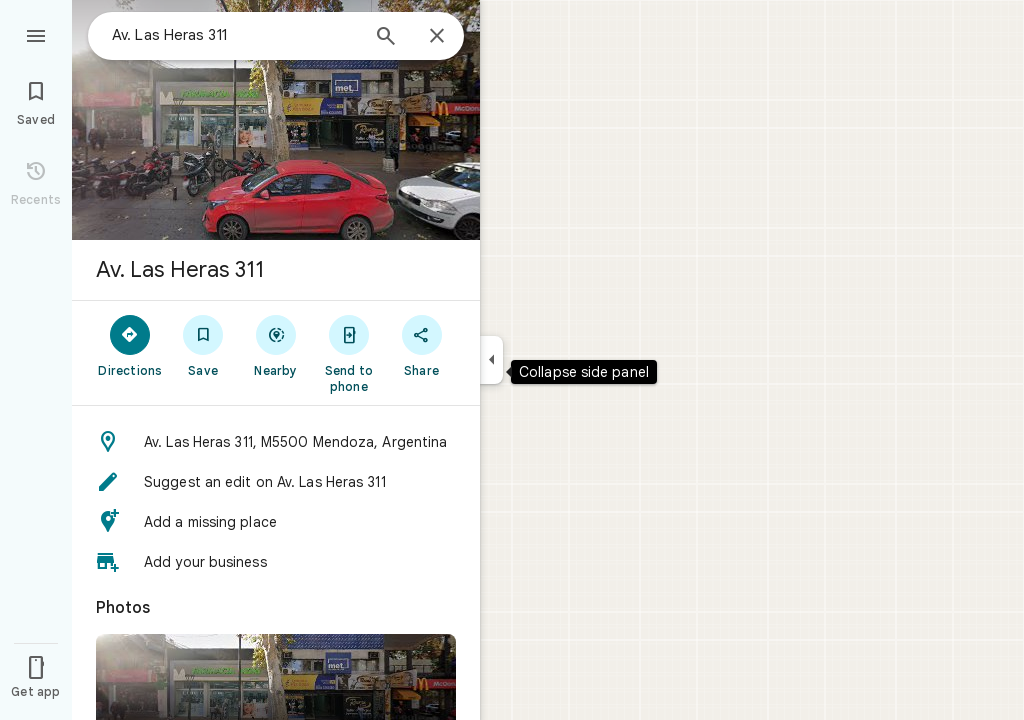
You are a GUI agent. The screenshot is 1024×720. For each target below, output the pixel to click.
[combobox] (235, 35)
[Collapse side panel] (491, 360)
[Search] (386, 38)
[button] (276, 442)
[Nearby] (276, 345)
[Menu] (36, 34)
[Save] (203, 345)
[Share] (421, 345)
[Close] (437, 37)
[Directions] (130, 345)
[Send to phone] (348, 353)
